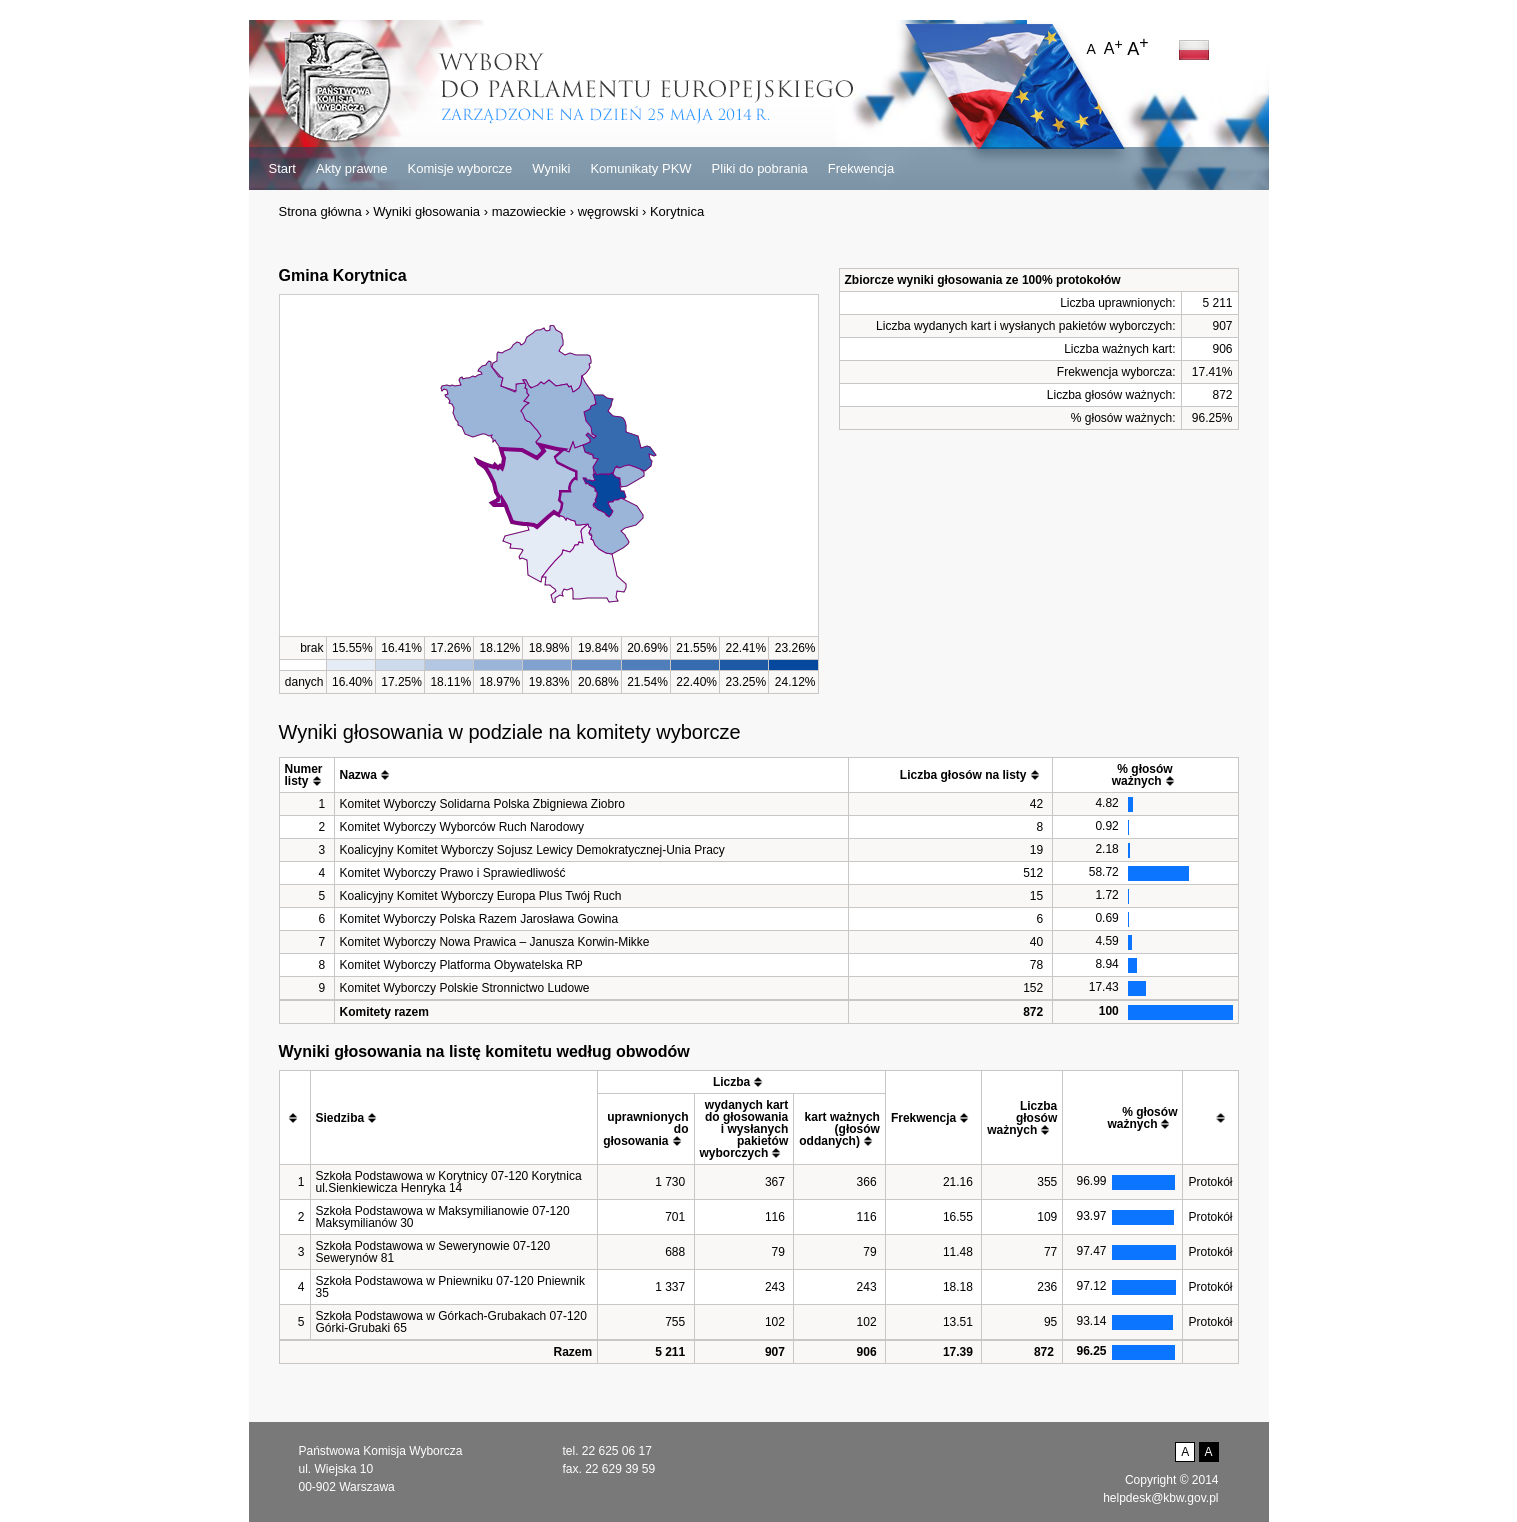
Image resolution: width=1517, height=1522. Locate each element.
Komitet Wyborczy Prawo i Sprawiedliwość (453, 873)
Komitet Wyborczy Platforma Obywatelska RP (461, 965)
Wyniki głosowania (426, 211)
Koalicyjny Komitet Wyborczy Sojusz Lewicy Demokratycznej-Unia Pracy (532, 850)
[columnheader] (306, 775)
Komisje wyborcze (460, 168)
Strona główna (320, 211)
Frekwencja (861, 168)
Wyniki (551, 168)
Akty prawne (352, 168)
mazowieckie (529, 211)
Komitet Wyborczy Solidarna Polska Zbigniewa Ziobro (482, 804)
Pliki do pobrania (760, 168)
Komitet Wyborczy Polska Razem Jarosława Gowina (479, 919)
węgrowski (608, 211)
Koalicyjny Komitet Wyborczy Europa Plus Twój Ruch (481, 896)
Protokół (1210, 1182)
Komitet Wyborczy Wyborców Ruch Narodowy (462, 827)
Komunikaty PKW (640, 168)
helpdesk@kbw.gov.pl (1160, 1498)
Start (282, 168)
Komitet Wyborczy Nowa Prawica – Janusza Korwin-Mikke (495, 942)
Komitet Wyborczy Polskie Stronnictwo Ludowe (465, 988)
